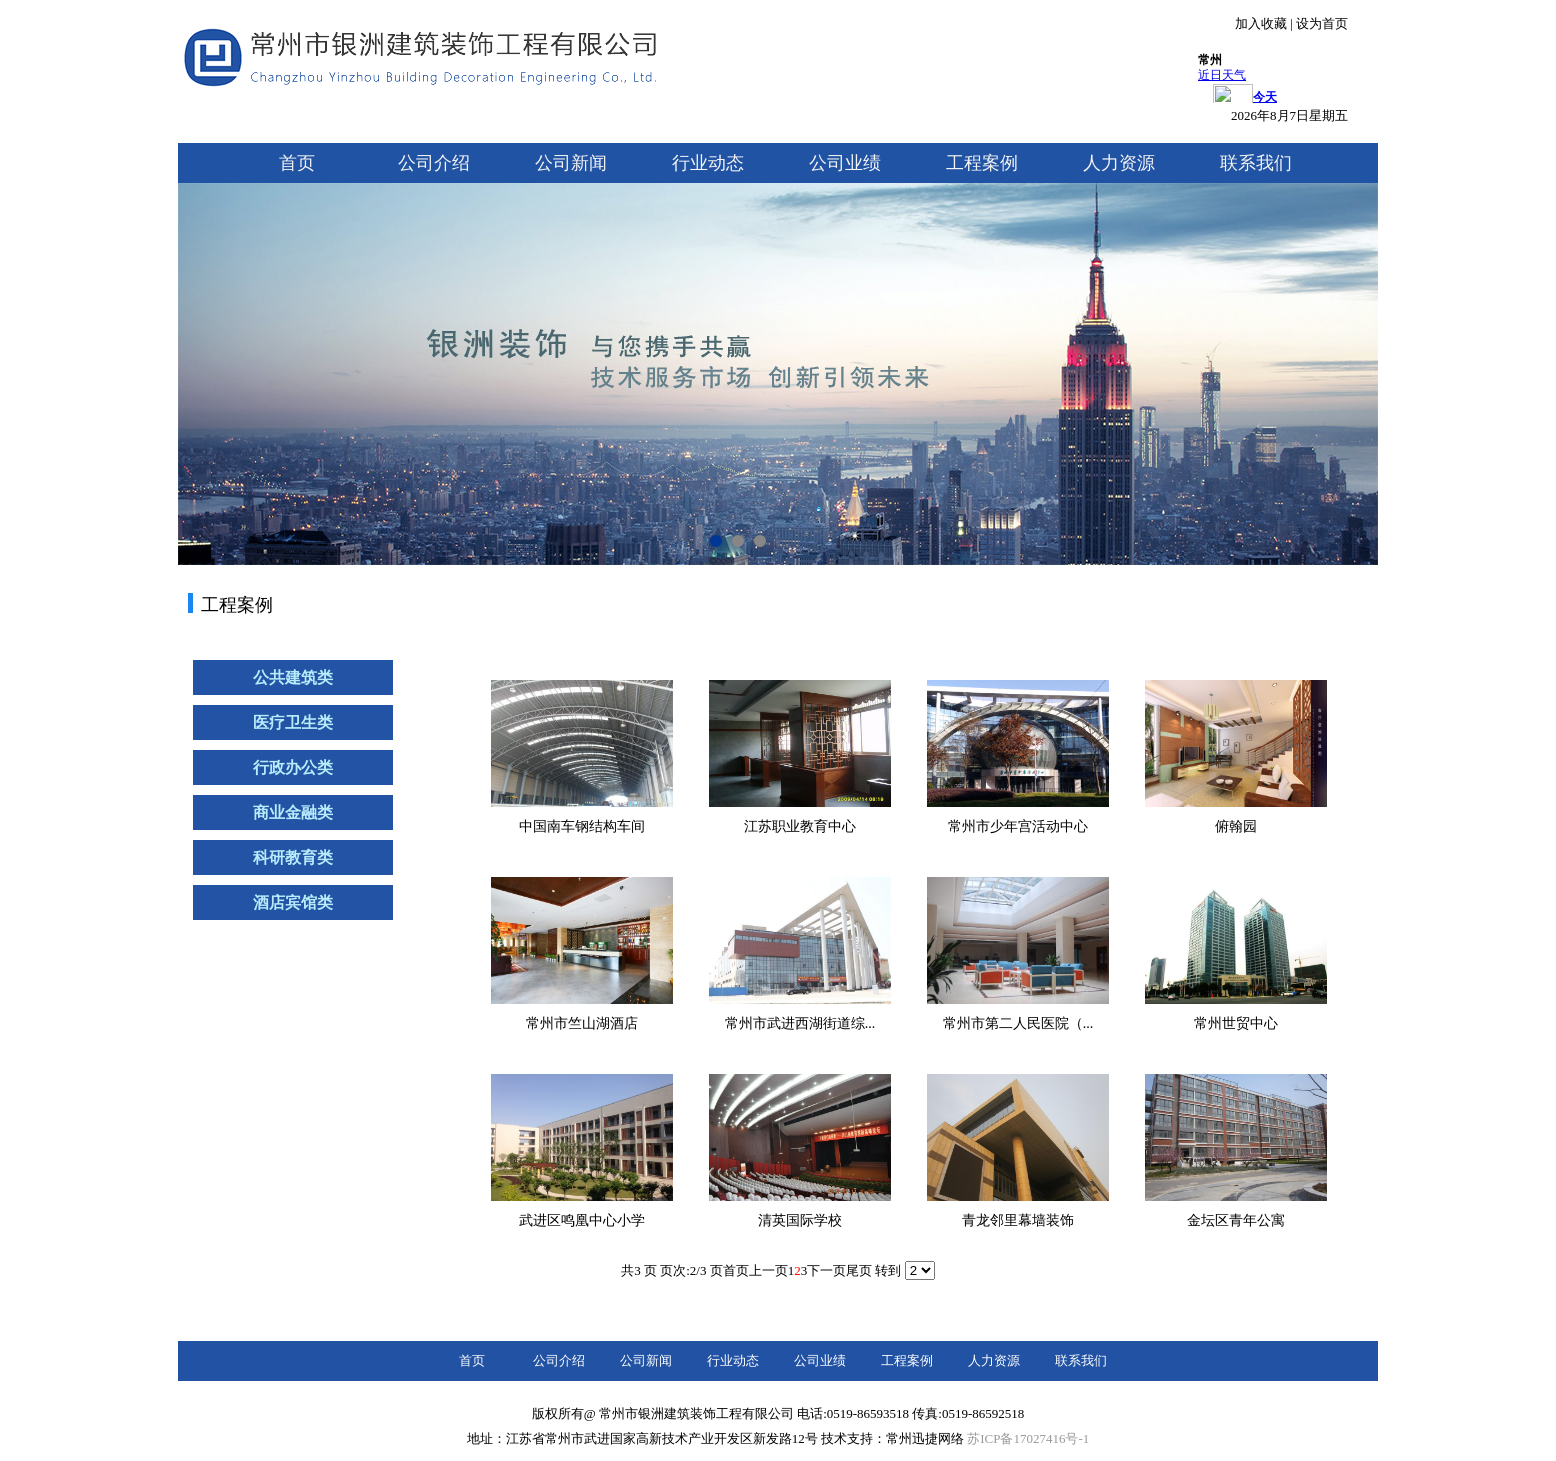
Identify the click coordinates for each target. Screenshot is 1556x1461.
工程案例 (982, 163)
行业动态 (708, 163)
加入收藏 (1261, 23)
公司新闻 (571, 163)
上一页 (768, 1270)
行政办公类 (293, 767)
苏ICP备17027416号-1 (1028, 1438)
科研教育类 (293, 857)
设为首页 (1322, 23)
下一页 (826, 1270)
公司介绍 (434, 163)
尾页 (859, 1270)
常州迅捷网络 (925, 1438)
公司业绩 (845, 163)
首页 (297, 163)
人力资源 (1119, 163)
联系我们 (1256, 163)
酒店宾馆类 (293, 902)
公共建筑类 (293, 677)
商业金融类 (293, 812)
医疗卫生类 (293, 722)
